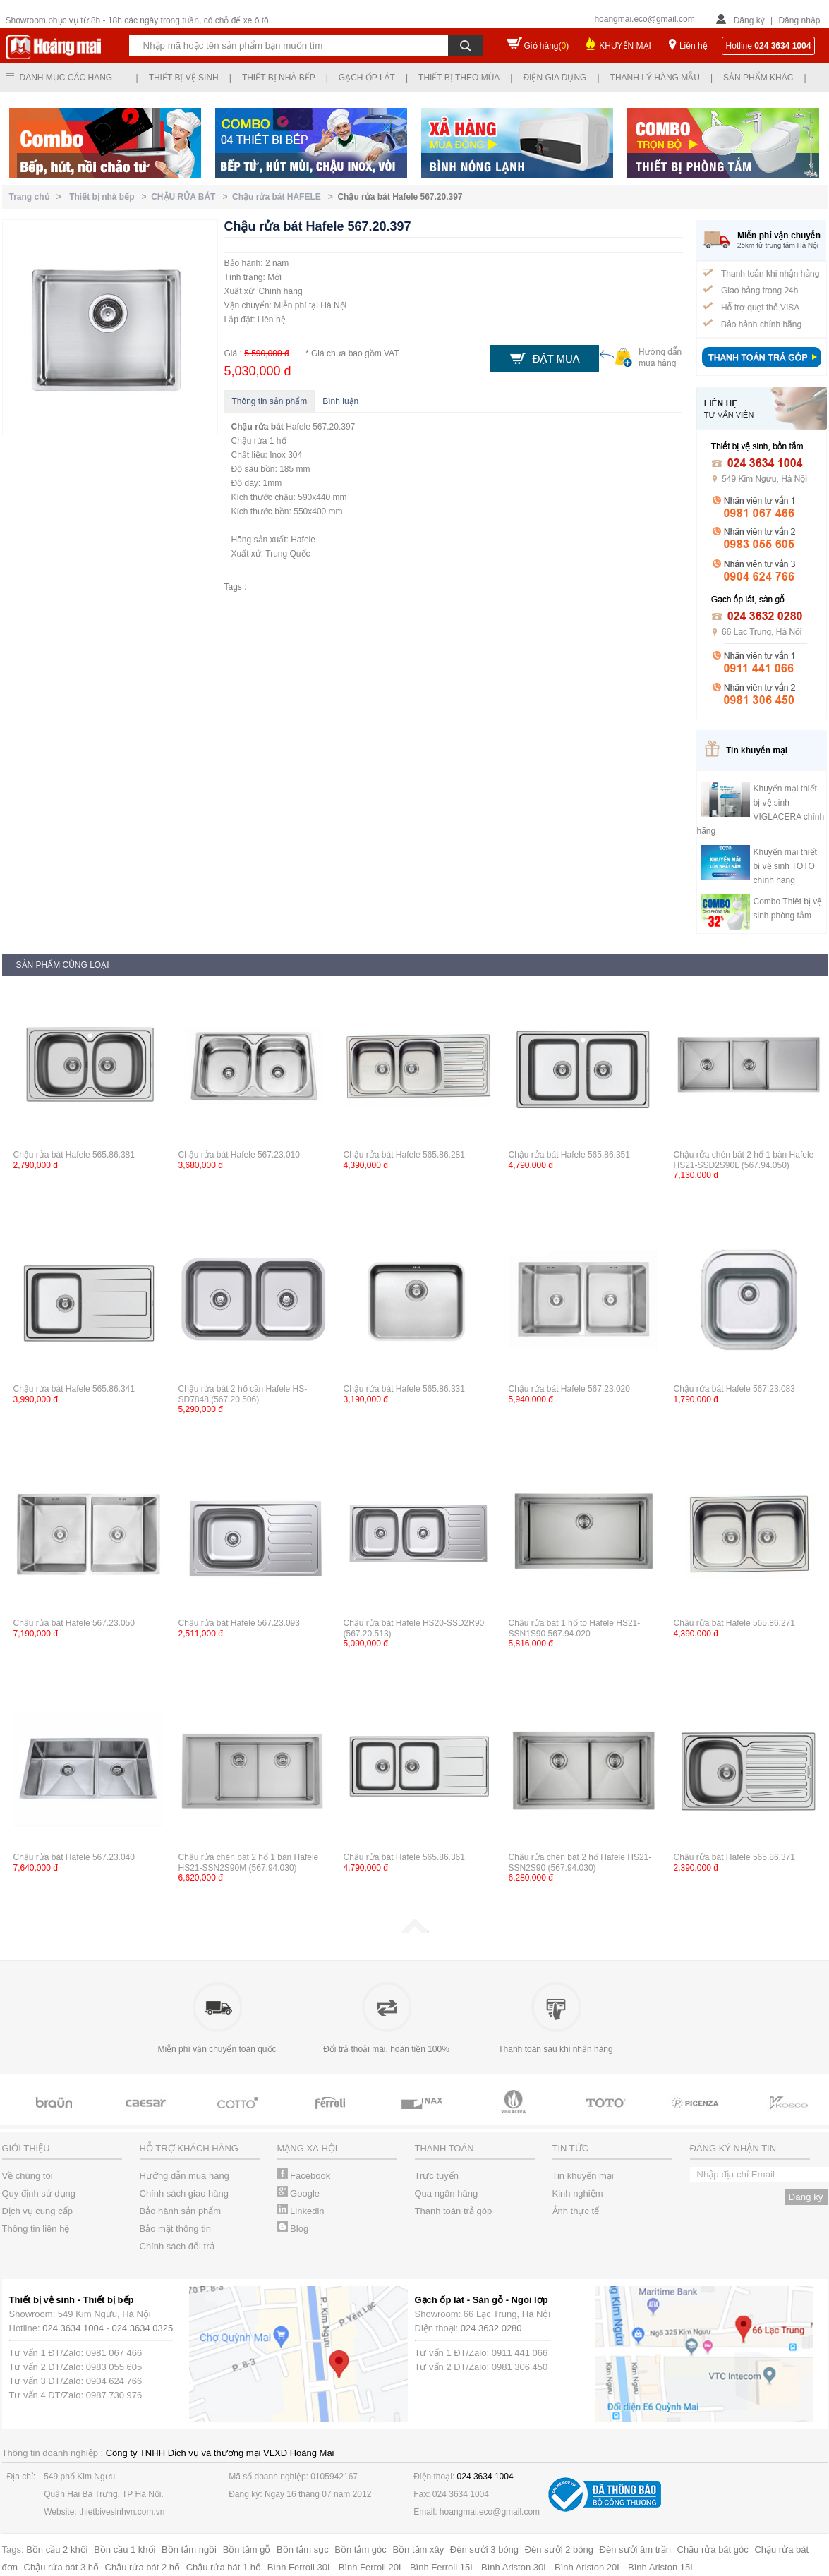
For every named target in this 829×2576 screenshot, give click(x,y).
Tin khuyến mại (583, 2175)
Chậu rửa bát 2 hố (142, 2567)
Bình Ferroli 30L (300, 2567)
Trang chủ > (37, 197)
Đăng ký (749, 20)
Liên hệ (693, 46)
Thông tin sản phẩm (270, 401)
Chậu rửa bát (257, 427)
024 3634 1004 (73, 2328)
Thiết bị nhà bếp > (110, 197)
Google (298, 2193)
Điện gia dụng (554, 78)
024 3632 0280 (491, 2328)
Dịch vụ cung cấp (37, 2211)
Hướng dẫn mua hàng (184, 2175)
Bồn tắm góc (360, 2549)
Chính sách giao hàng (184, 2193)
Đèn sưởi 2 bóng (559, 2549)
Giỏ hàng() (546, 46)
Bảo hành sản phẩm (181, 2211)
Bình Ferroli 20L (371, 2567)
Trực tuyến (437, 2175)
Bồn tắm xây (418, 2549)
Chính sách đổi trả (177, 2246)
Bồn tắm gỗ (247, 2549)
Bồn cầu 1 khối (124, 2549)
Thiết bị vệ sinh (184, 78)
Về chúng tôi (27, 2175)
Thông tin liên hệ (36, 2228)
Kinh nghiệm (577, 2193)
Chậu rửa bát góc (713, 2549)
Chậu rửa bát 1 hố (223, 2567)
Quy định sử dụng (39, 2193)
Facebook (304, 2175)
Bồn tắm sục (303, 2549)
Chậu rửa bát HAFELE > (284, 197)
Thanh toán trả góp (453, 2211)
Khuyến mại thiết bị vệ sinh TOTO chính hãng (785, 866)
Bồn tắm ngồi (189, 2549)
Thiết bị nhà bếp (278, 78)
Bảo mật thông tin (175, 2228)
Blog (293, 2228)
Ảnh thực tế (576, 2211)
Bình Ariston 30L (514, 2567)
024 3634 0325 (143, 2328)
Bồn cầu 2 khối (56, 2549)
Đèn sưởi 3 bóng (484, 2549)
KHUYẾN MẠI (625, 46)
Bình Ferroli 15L (443, 2567)
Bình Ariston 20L (588, 2567)
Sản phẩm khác (758, 78)
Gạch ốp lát (367, 78)
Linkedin (301, 2211)
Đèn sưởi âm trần (635, 2549)
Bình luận (340, 401)
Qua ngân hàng (446, 2193)
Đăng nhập (799, 20)
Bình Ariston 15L (661, 2567)
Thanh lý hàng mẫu (655, 78)
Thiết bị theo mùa (459, 78)
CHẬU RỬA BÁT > (191, 197)
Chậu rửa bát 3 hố (61, 2567)
